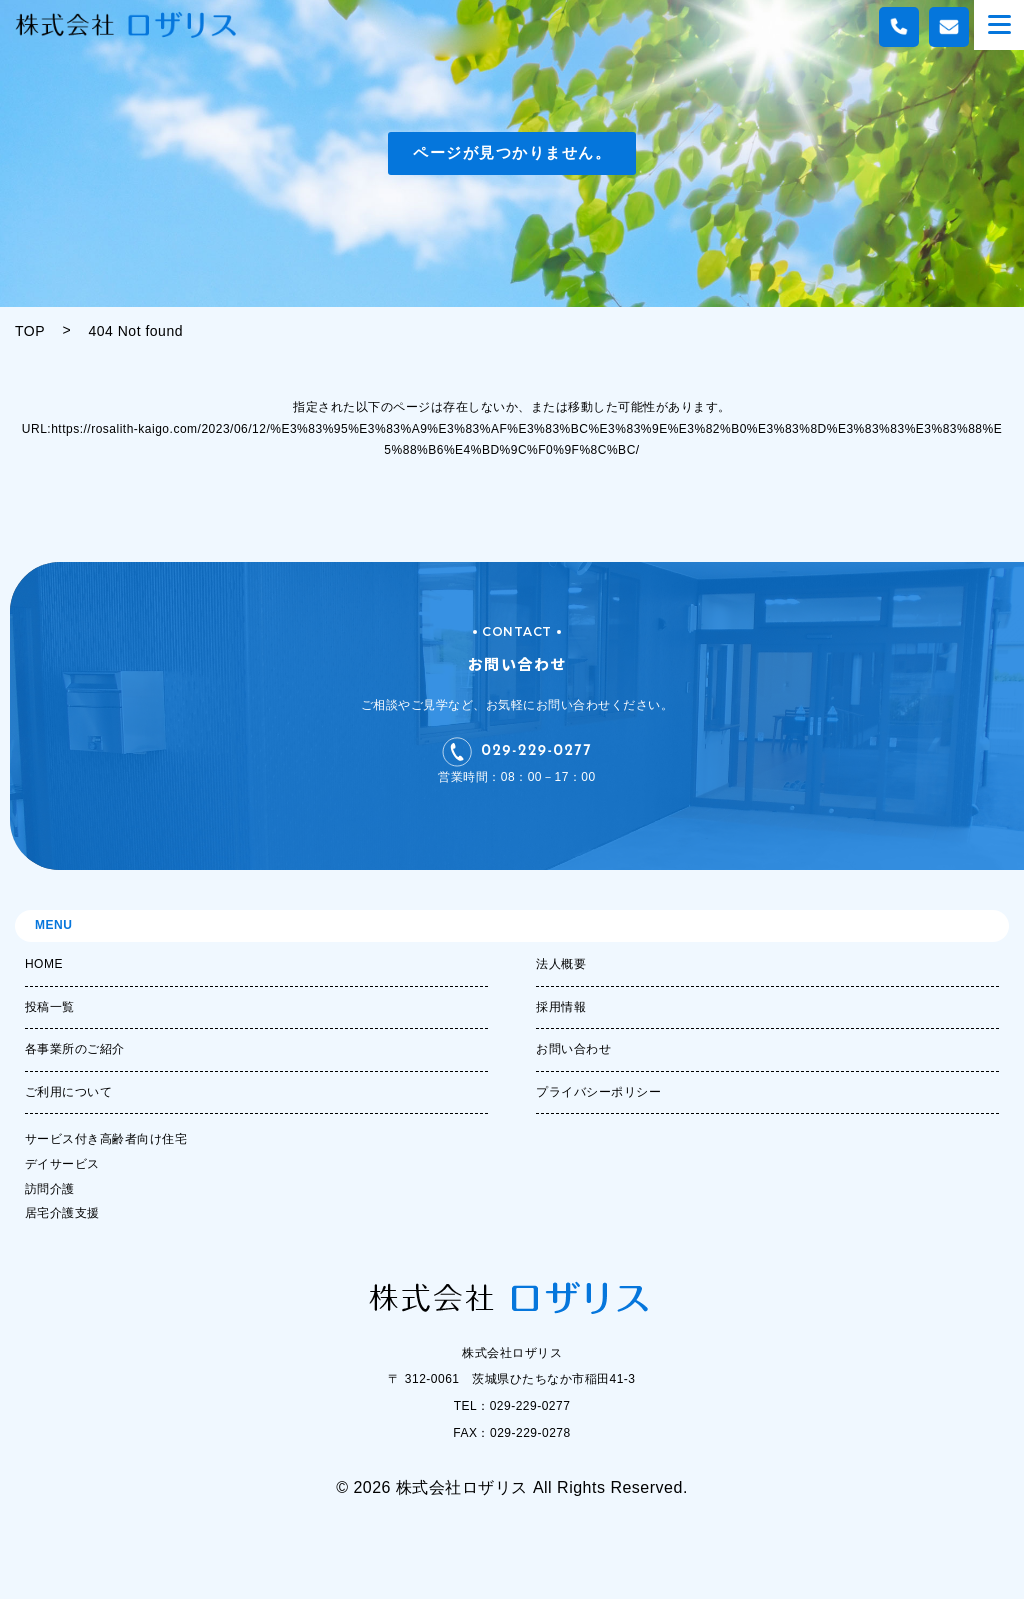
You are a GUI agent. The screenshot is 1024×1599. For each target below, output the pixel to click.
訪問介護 (50, 1189)
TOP (30, 331)
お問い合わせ (573, 1049)
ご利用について (69, 1092)
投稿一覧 (50, 1007)
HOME (44, 964)
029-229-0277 (517, 752)
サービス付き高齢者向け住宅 (106, 1139)
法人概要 (561, 964)
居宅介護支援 (62, 1213)
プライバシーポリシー (598, 1092)
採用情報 (561, 1007)
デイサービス (62, 1164)
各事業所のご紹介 (75, 1049)
